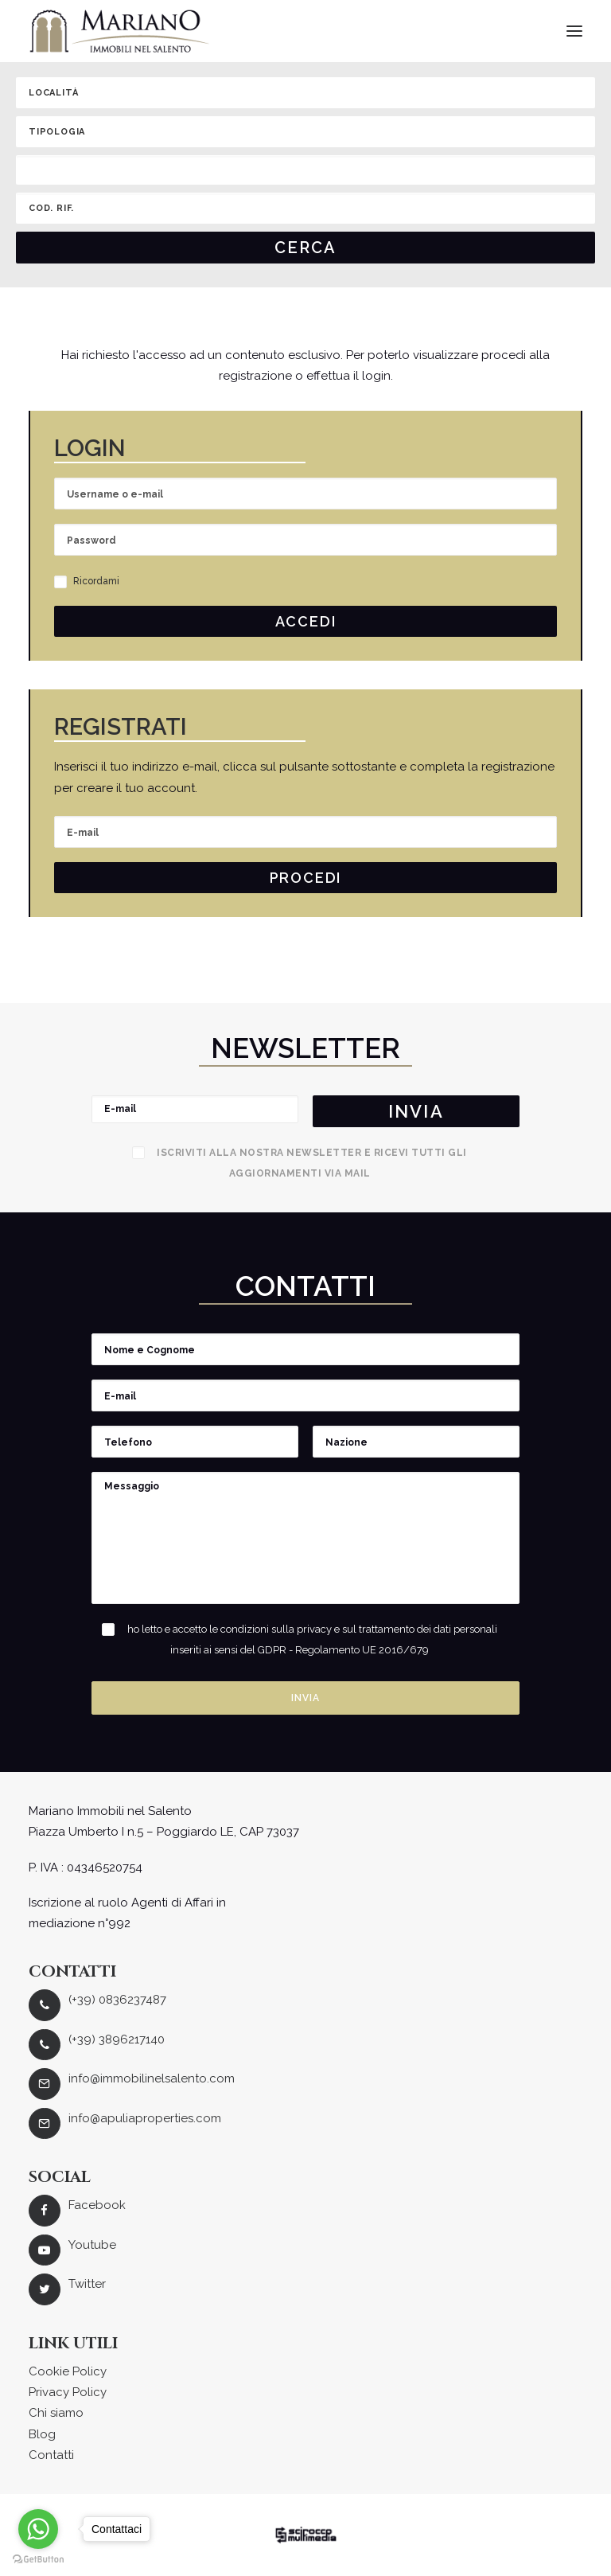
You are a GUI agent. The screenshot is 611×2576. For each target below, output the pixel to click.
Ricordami (86, 581)
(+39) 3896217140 (116, 2039)
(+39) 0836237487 (117, 1999)
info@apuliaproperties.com (144, 2118)
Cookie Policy (68, 2371)
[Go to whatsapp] (38, 2529)
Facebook (97, 2205)
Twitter (87, 2284)
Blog (42, 2434)
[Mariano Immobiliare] (120, 31)
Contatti (51, 2455)
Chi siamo (56, 2413)
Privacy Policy (68, 2392)
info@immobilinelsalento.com (151, 2078)
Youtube (92, 2245)
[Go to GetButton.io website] (38, 2560)
